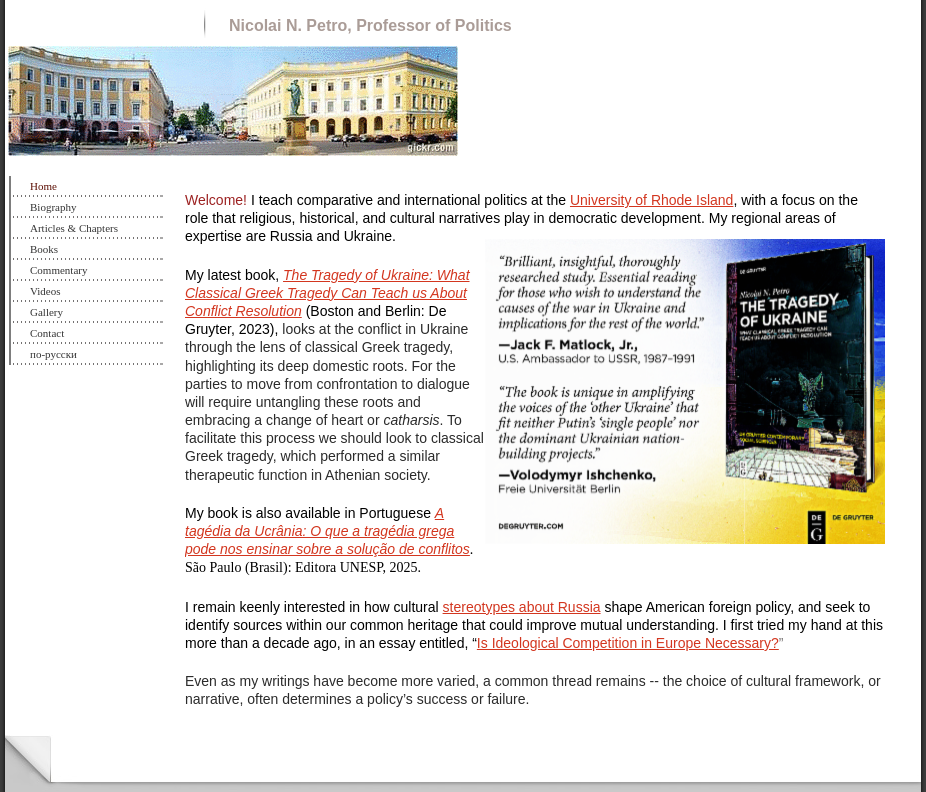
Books (44, 249)
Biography (53, 207)
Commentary (58, 270)
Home (43, 186)
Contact (47, 333)
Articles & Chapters (74, 228)
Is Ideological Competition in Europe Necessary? (628, 643)
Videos (45, 291)
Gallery (46, 312)
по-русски (53, 354)
